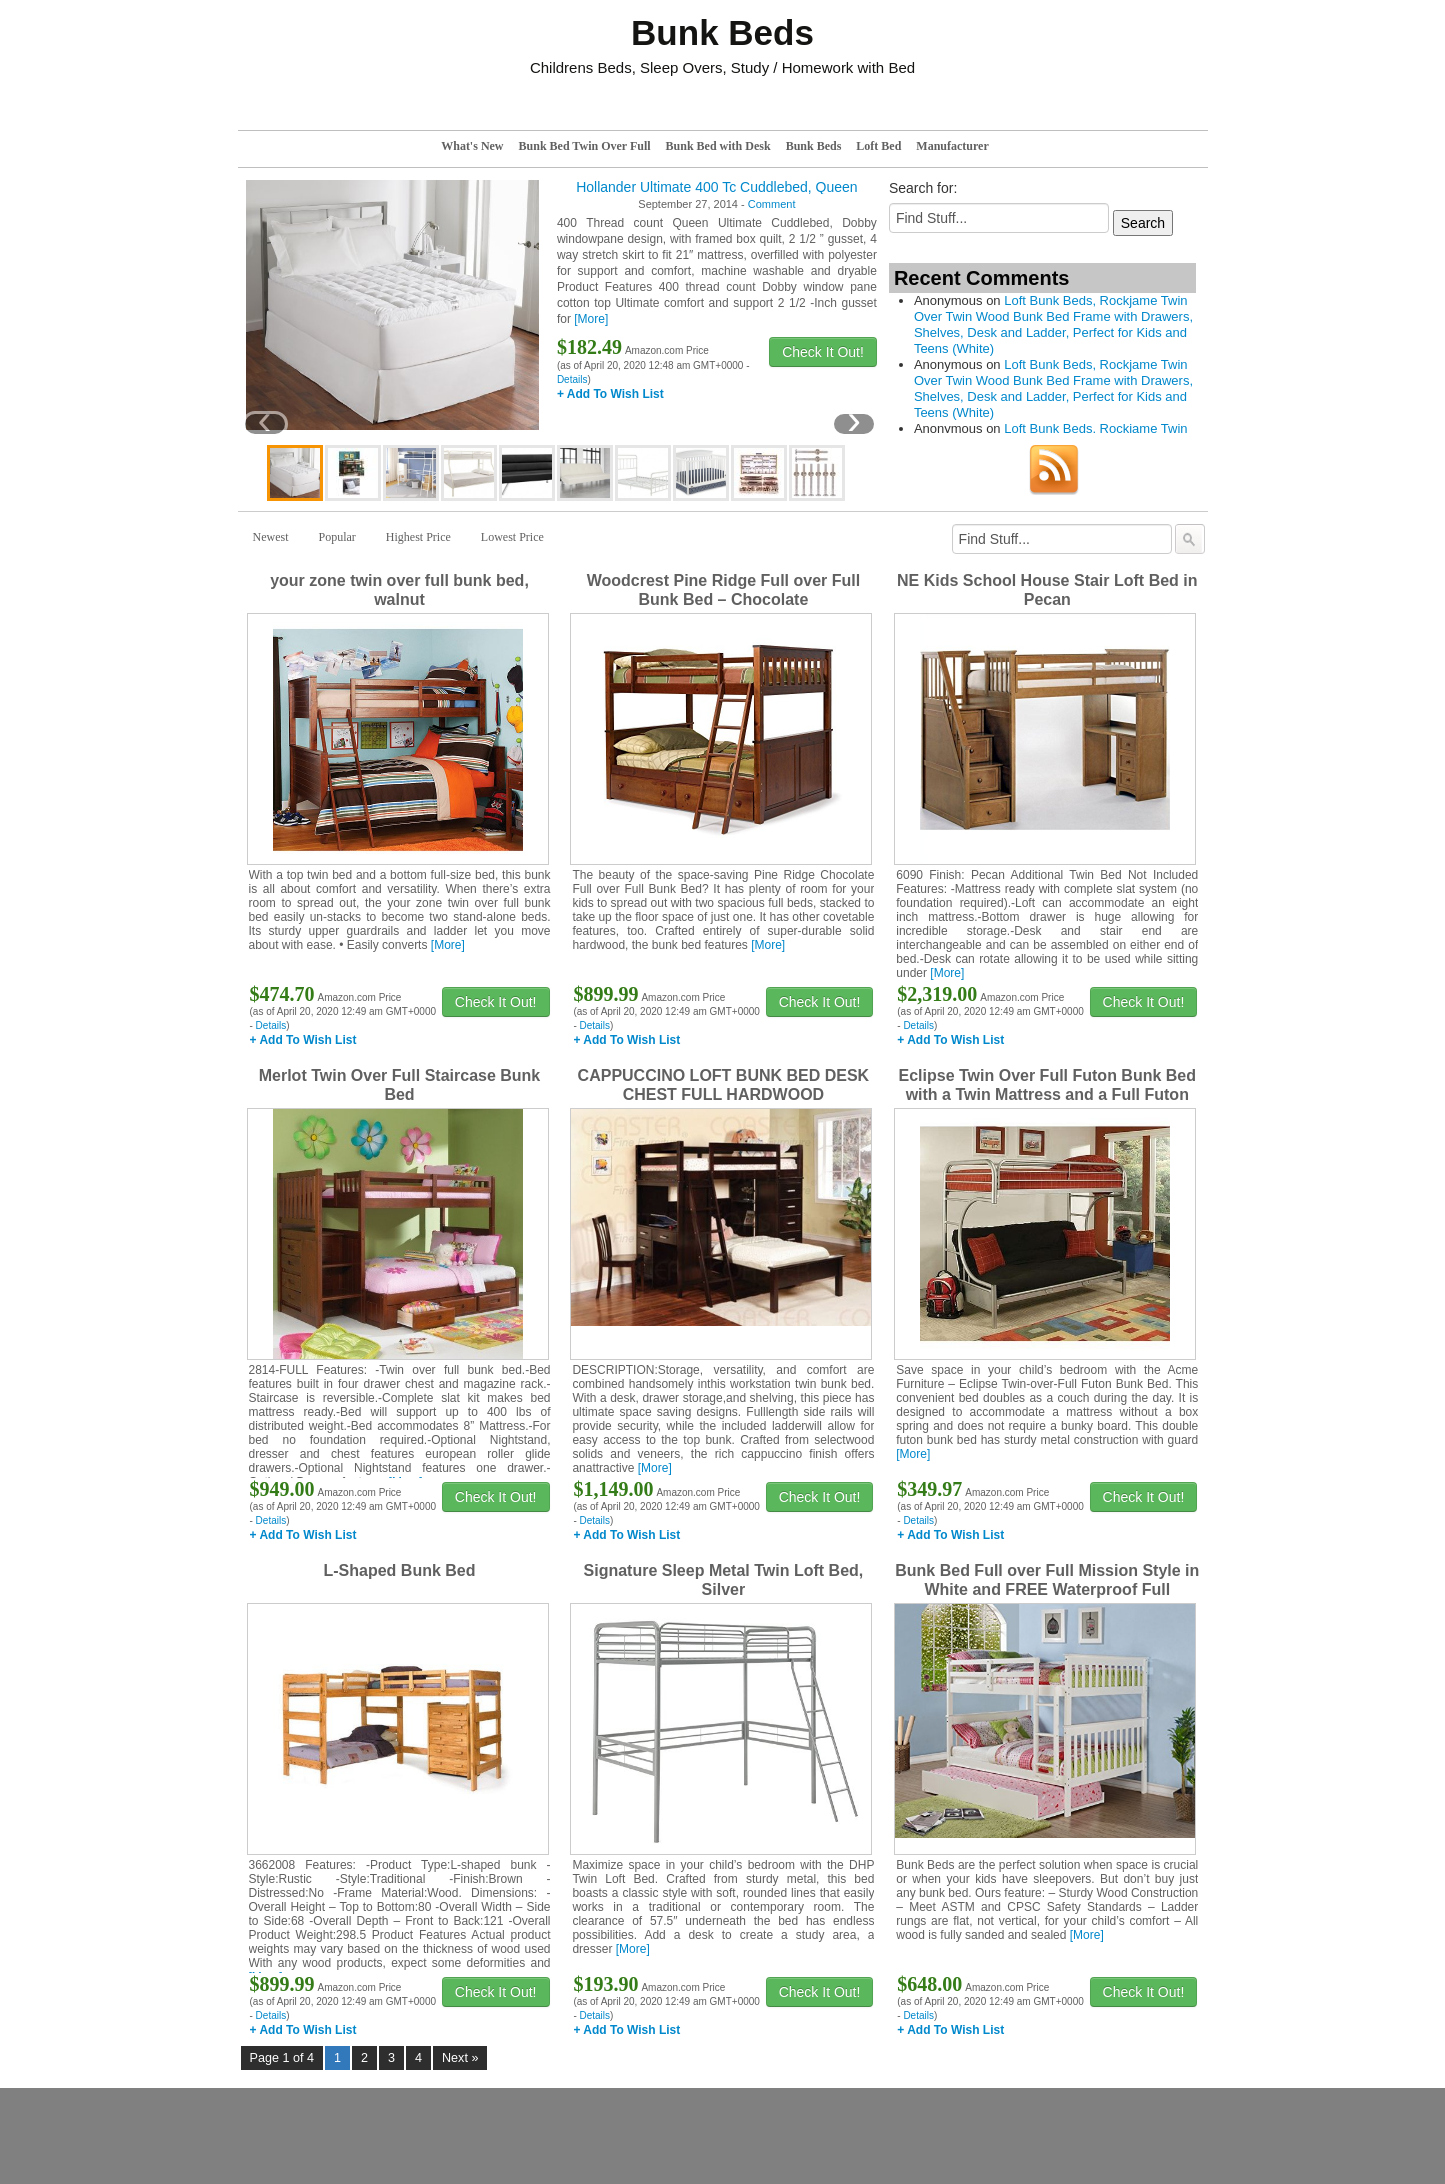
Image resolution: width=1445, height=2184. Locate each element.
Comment (772, 204)
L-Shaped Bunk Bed (399, 1570)
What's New (472, 146)
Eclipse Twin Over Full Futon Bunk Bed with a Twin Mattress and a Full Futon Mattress (1048, 1094)
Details (572, 379)
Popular (337, 537)
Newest (271, 537)
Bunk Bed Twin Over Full (585, 146)
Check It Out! (823, 352)
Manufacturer (952, 146)
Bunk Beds (814, 146)
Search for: (923, 188)
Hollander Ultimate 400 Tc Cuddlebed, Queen (716, 187)
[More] (591, 319)
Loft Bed (878, 146)
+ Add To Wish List (610, 394)
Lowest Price (512, 537)
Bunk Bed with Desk (718, 146)
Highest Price (418, 537)
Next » (460, 2058)
